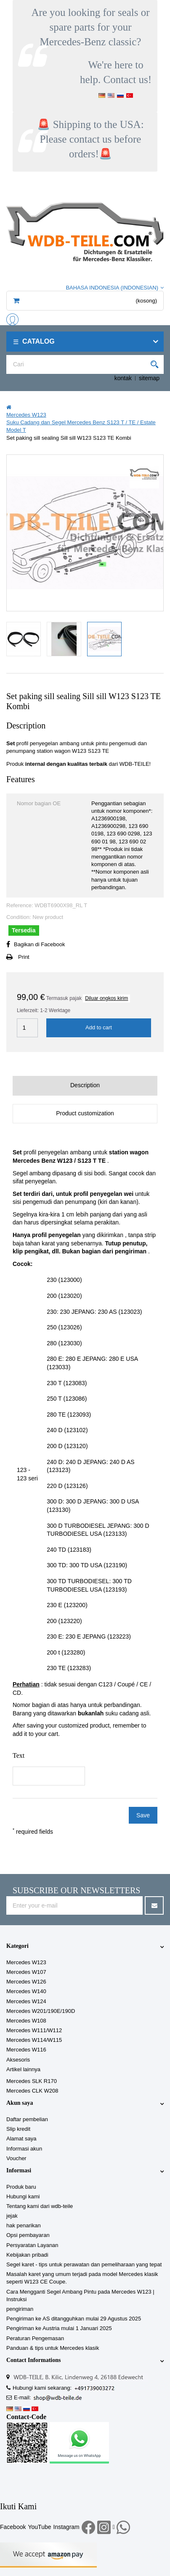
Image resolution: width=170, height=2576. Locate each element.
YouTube (39, 2527)
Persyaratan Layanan (32, 2245)
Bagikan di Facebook (39, 944)
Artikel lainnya (23, 2069)
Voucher (16, 2158)
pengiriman (19, 2309)
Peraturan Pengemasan (35, 2338)
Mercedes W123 (26, 1962)
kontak (123, 378)
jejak (12, 2216)
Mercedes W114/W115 (34, 2040)
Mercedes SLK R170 (31, 2081)
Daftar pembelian (27, 2119)
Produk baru (21, 2187)
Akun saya (19, 2103)
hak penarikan (23, 2225)
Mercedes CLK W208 (32, 2091)
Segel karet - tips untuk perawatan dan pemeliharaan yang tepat (84, 2264)
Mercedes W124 (26, 2001)
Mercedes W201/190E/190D (40, 2011)
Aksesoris (18, 2060)
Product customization (85, 1113)
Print (23, 957)
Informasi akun (24, 2148)
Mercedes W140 (26, 1991)
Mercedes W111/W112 (34, 2030)
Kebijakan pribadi (27, 2255)
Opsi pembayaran (28, 2235)
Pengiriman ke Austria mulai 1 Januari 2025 (59, 2328)
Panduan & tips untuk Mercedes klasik (52, 2348)
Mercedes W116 (26, 2049)
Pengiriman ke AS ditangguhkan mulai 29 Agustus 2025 (73, 2318)
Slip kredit (18, 2129)
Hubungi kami (23, 2196)
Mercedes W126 (26, 1981)
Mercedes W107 (26, 1972)
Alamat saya (21, 2138)
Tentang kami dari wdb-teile (39, 2206)
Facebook (13, 2527)
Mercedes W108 (26, 2020)
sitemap (149, 378)
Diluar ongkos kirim (106, 998)
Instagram (66, 2527)
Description (85, 1085)
